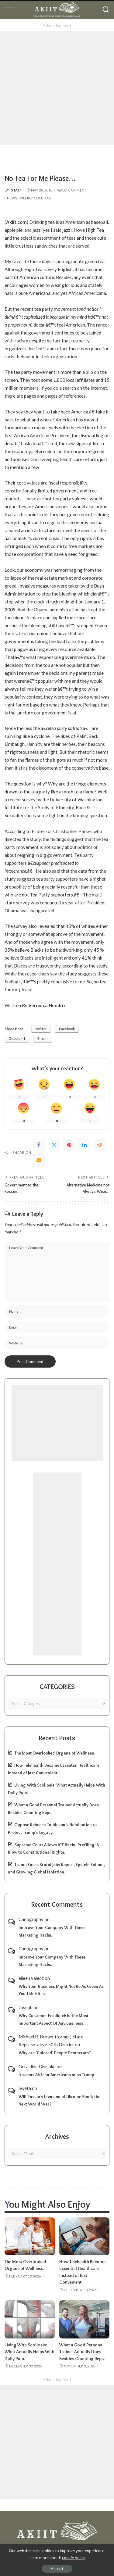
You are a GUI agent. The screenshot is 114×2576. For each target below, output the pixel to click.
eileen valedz (31, 1978)
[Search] (105, 10)
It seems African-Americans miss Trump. (57, 2074)
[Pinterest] (69, 1145)
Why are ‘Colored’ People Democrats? (55, 2052)
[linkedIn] (84, 1145)
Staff (16, 190)
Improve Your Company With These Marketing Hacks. (52, 1931)
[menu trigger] (12, 10)
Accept (57, 2568)
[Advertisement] (57, 88)
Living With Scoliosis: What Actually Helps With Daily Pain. (29, 2351)
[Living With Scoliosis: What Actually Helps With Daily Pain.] (30, 2319)
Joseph (26, 2007)
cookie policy (73, 2557)
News (12, 198)
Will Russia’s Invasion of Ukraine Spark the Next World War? (59, 2100)
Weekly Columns (35, 198)
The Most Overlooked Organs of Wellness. (54, 1753)
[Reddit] (100, 1145)
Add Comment (71, 190)
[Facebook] (39, 1145)
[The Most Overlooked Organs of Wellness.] (30, 2236)
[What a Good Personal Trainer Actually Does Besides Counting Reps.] (84, 2319)
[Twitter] (54, 1145)
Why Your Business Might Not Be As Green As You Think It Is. (61, 1990)
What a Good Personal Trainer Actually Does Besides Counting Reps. (82, 2351)
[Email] (39, 1160)
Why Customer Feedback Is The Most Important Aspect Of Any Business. (53, 2019)
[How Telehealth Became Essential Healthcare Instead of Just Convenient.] (84, 2236)
